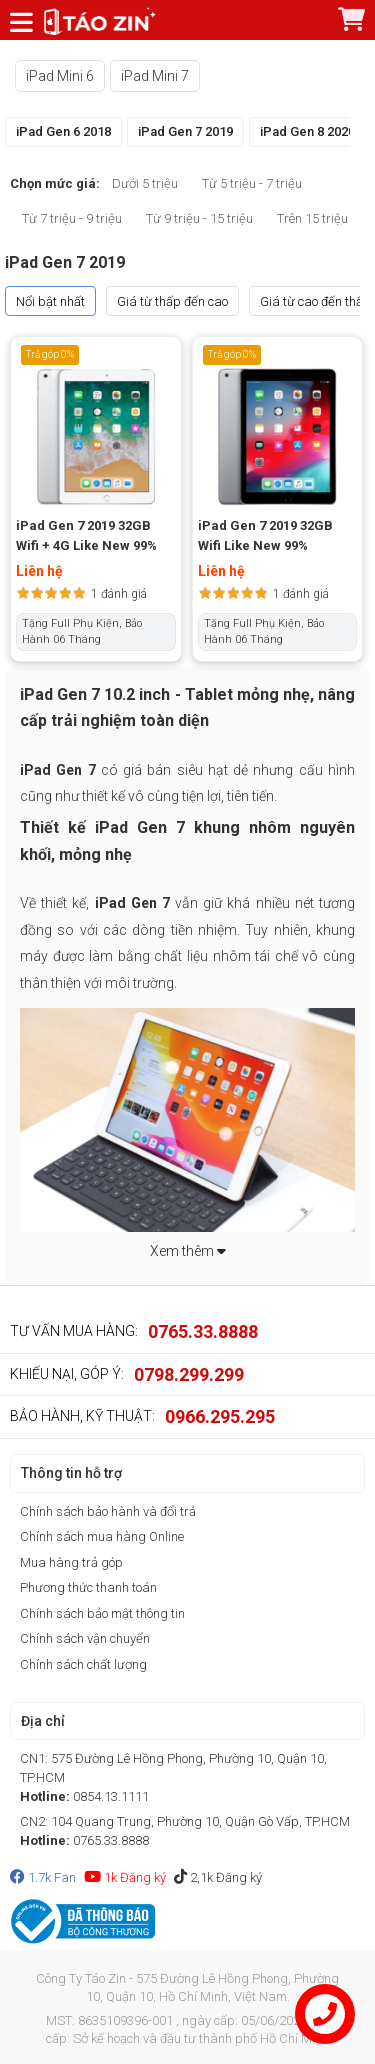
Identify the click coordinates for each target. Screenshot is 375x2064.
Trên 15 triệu (312, 218)
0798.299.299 (189, 1374)
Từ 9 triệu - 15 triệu (199, 218)
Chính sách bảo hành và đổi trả (108, 1511)
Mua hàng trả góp (71, 1562)
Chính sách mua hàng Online (102, 1536)
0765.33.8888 (203, 1331)
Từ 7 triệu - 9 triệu (72, 218)
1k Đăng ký (125, 1877)
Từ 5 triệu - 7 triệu (252, 183)
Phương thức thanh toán (88, 1587)
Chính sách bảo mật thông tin (102, 1613)
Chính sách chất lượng (83, 1664)
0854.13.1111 (111, 1796)
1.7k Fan (43, 1877)
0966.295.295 (220, 1416)
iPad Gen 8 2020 (307, 131)
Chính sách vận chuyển (85, 1638)
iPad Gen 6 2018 (63, 131)
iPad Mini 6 (60, 76)
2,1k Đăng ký (218, 1877)
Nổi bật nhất (50, 301)
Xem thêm (188, 1251)
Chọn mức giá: (55, 183)
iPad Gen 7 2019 (185, 131)
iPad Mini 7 (155, 76)
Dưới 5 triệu (145, 183)
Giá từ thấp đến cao (172, 301)
